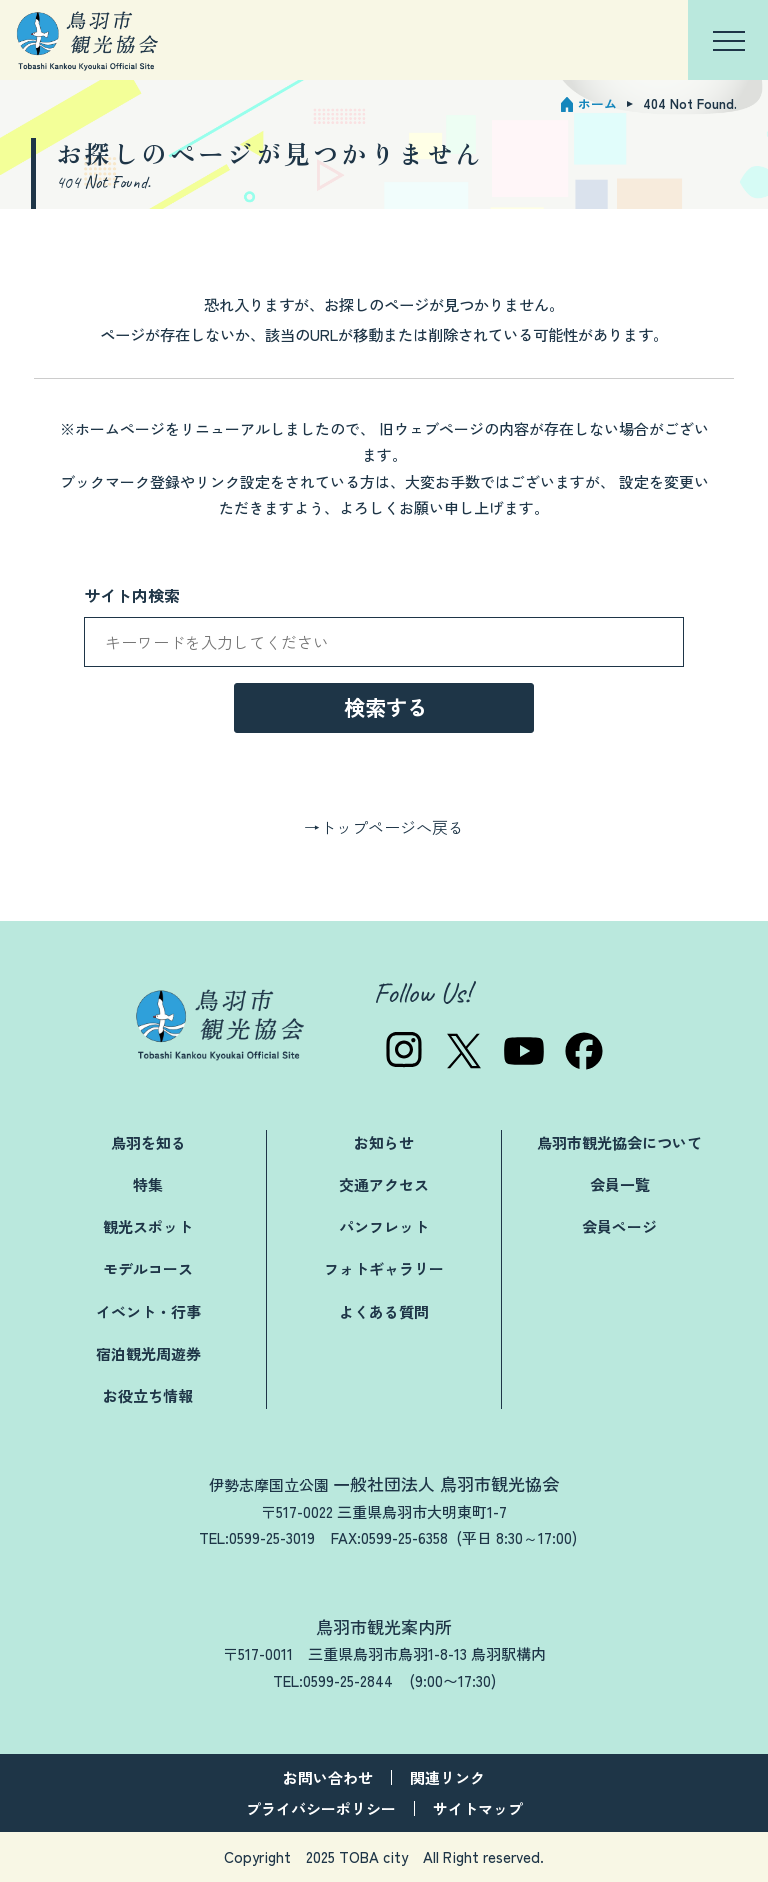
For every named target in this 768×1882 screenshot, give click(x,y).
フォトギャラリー (384, 1268)
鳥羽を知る (148, 1142)
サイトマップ (478, 1808)
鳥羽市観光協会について (619, 1142)
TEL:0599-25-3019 (257, 1537)
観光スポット (148, 1226)
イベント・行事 (148, 1311)
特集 (148, 1184)
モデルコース (148, 1268)
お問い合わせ (328, 1777)
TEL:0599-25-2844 (333, 1680)
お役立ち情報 (148, 1395)
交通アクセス (384, 1184)
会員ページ (619, 1226)
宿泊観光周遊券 (148, 1353)
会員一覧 (620, 1184)
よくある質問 (384, 1311)
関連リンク (447, 1777)
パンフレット (384, 1226)
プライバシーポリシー (321, 1808)
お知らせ (384, 1142)
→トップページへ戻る (384, 827)
